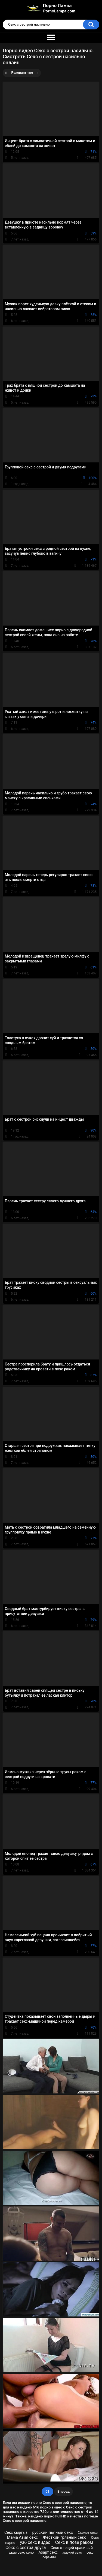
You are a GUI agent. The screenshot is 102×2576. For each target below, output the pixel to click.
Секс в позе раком (74, 2542)
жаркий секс (72, 2552)
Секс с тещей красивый (72, 2547)
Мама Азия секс (22, 2537)
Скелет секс (88, 2533)
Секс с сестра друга (25, 2547)
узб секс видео (35, 2542)
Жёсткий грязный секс (64, 2537)
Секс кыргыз (15, 2532)
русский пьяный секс (52, 2532)
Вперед (63, 2491)
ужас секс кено (21, 2552)
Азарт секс (48, 2552)
